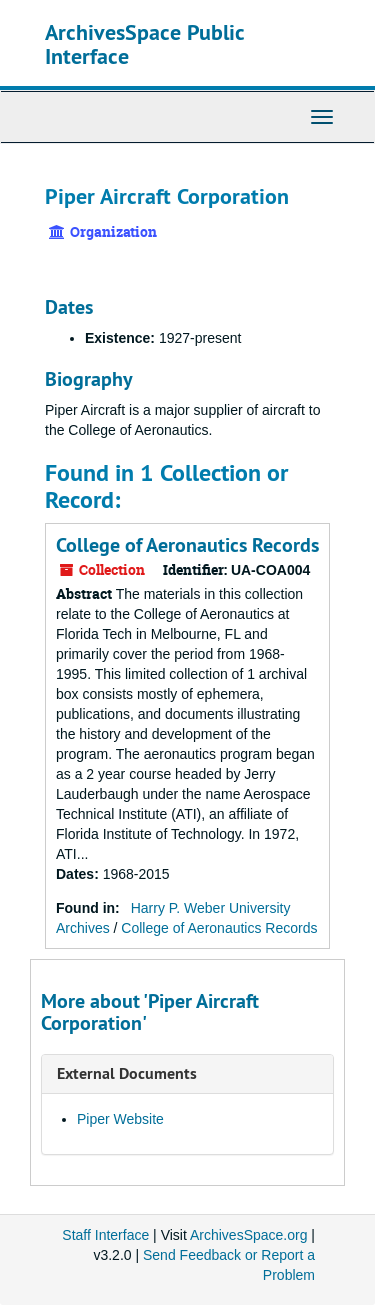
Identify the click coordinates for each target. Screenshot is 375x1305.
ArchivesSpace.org (249, 1235)
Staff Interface (105, 1235)
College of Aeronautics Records (187, 545)
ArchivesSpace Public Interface (144, 44)
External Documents (127, 1073)
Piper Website (120, 1119)
